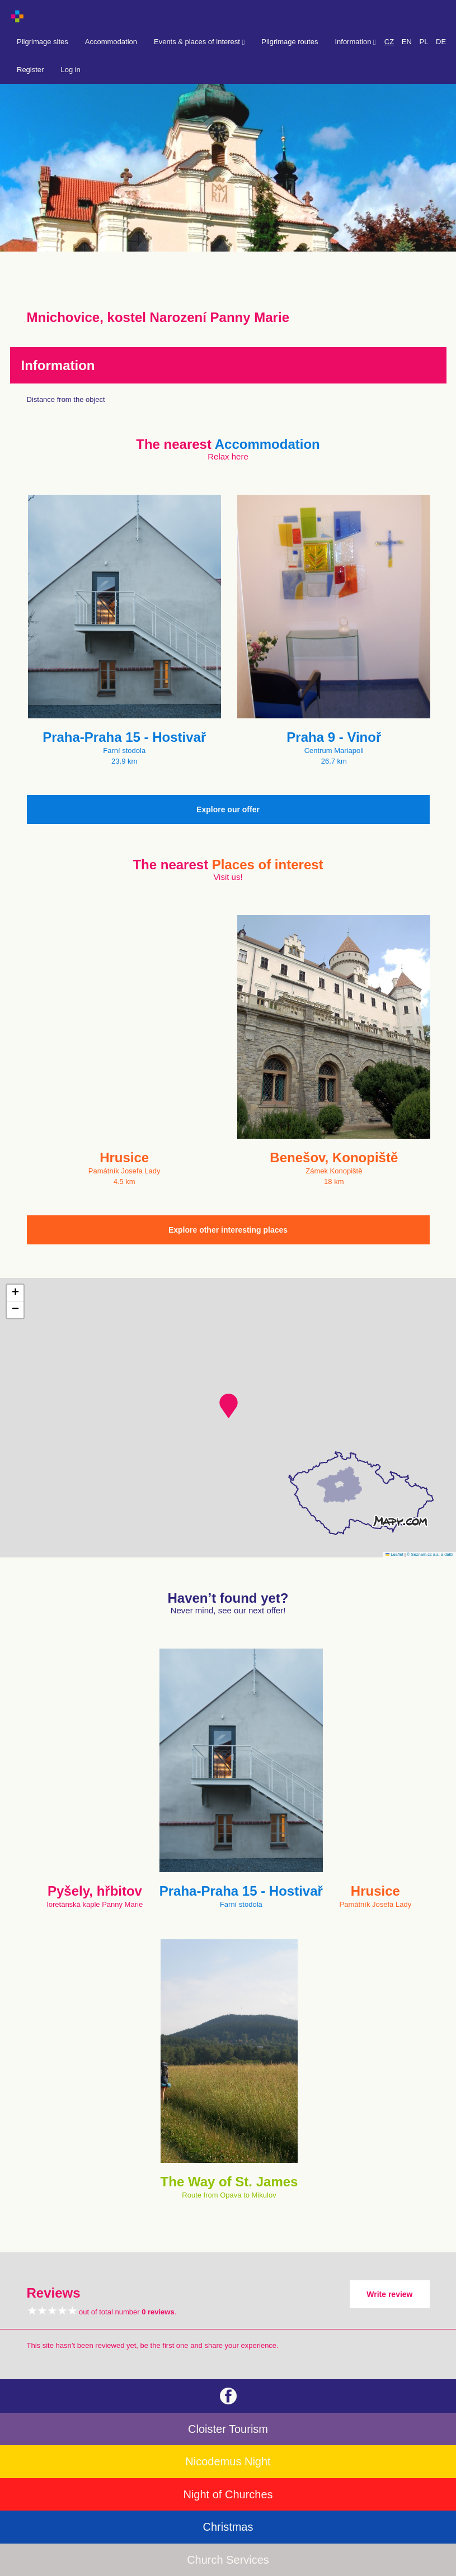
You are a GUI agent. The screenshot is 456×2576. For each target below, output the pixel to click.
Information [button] (355, 41)
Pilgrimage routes (289, 41)
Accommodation (111, 41)
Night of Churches (227, 2494)
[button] (228, 1406)
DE (441, 41)
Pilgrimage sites (42, 41)
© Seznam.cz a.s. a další (430, 1554)
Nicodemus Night (227, 2461)
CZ (389, 41)
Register (30, 69)
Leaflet (394, 1554)
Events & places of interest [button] (199, 41)
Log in (70, 69)
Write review (389, 2294)
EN (407, 41)
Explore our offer (228, 809)
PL (423, 41)
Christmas (228, 2527)
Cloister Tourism (228, 2429)
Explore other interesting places (228, 1229)
